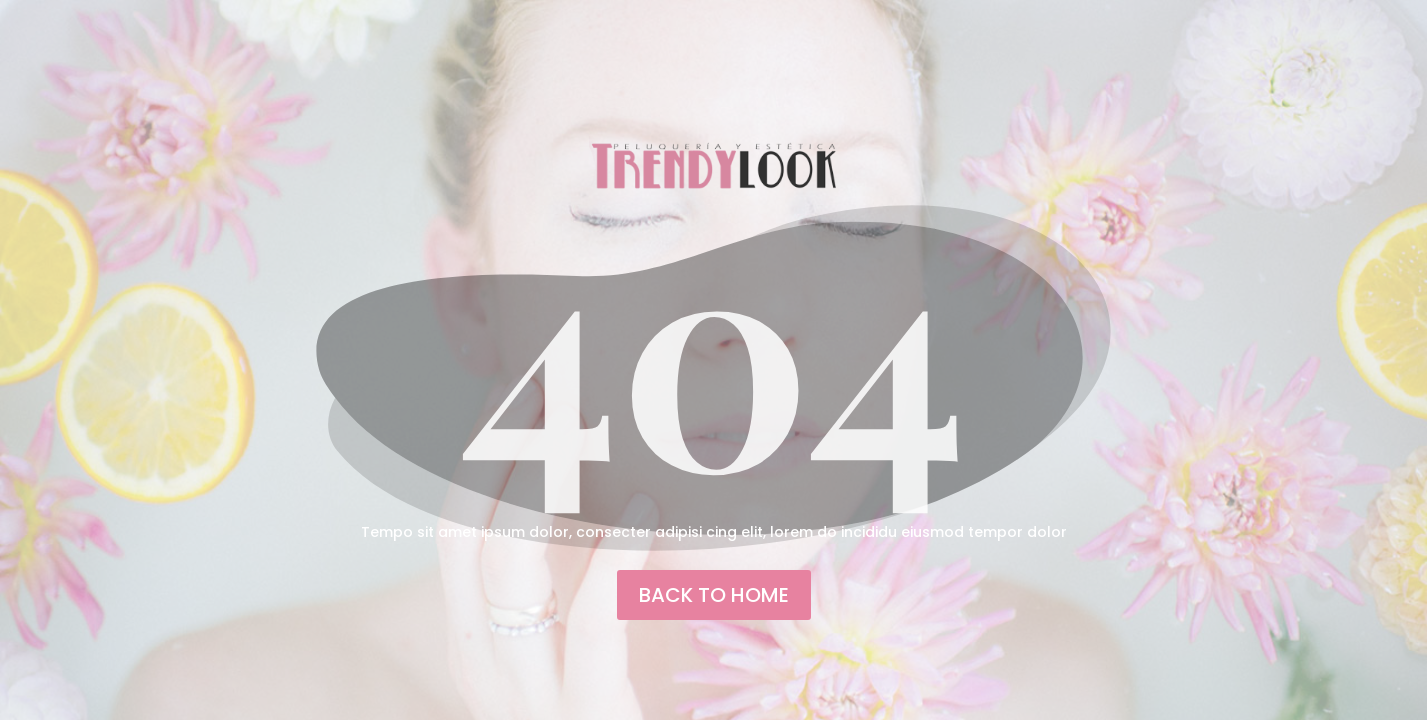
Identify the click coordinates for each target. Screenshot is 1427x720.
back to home (714, 595)
